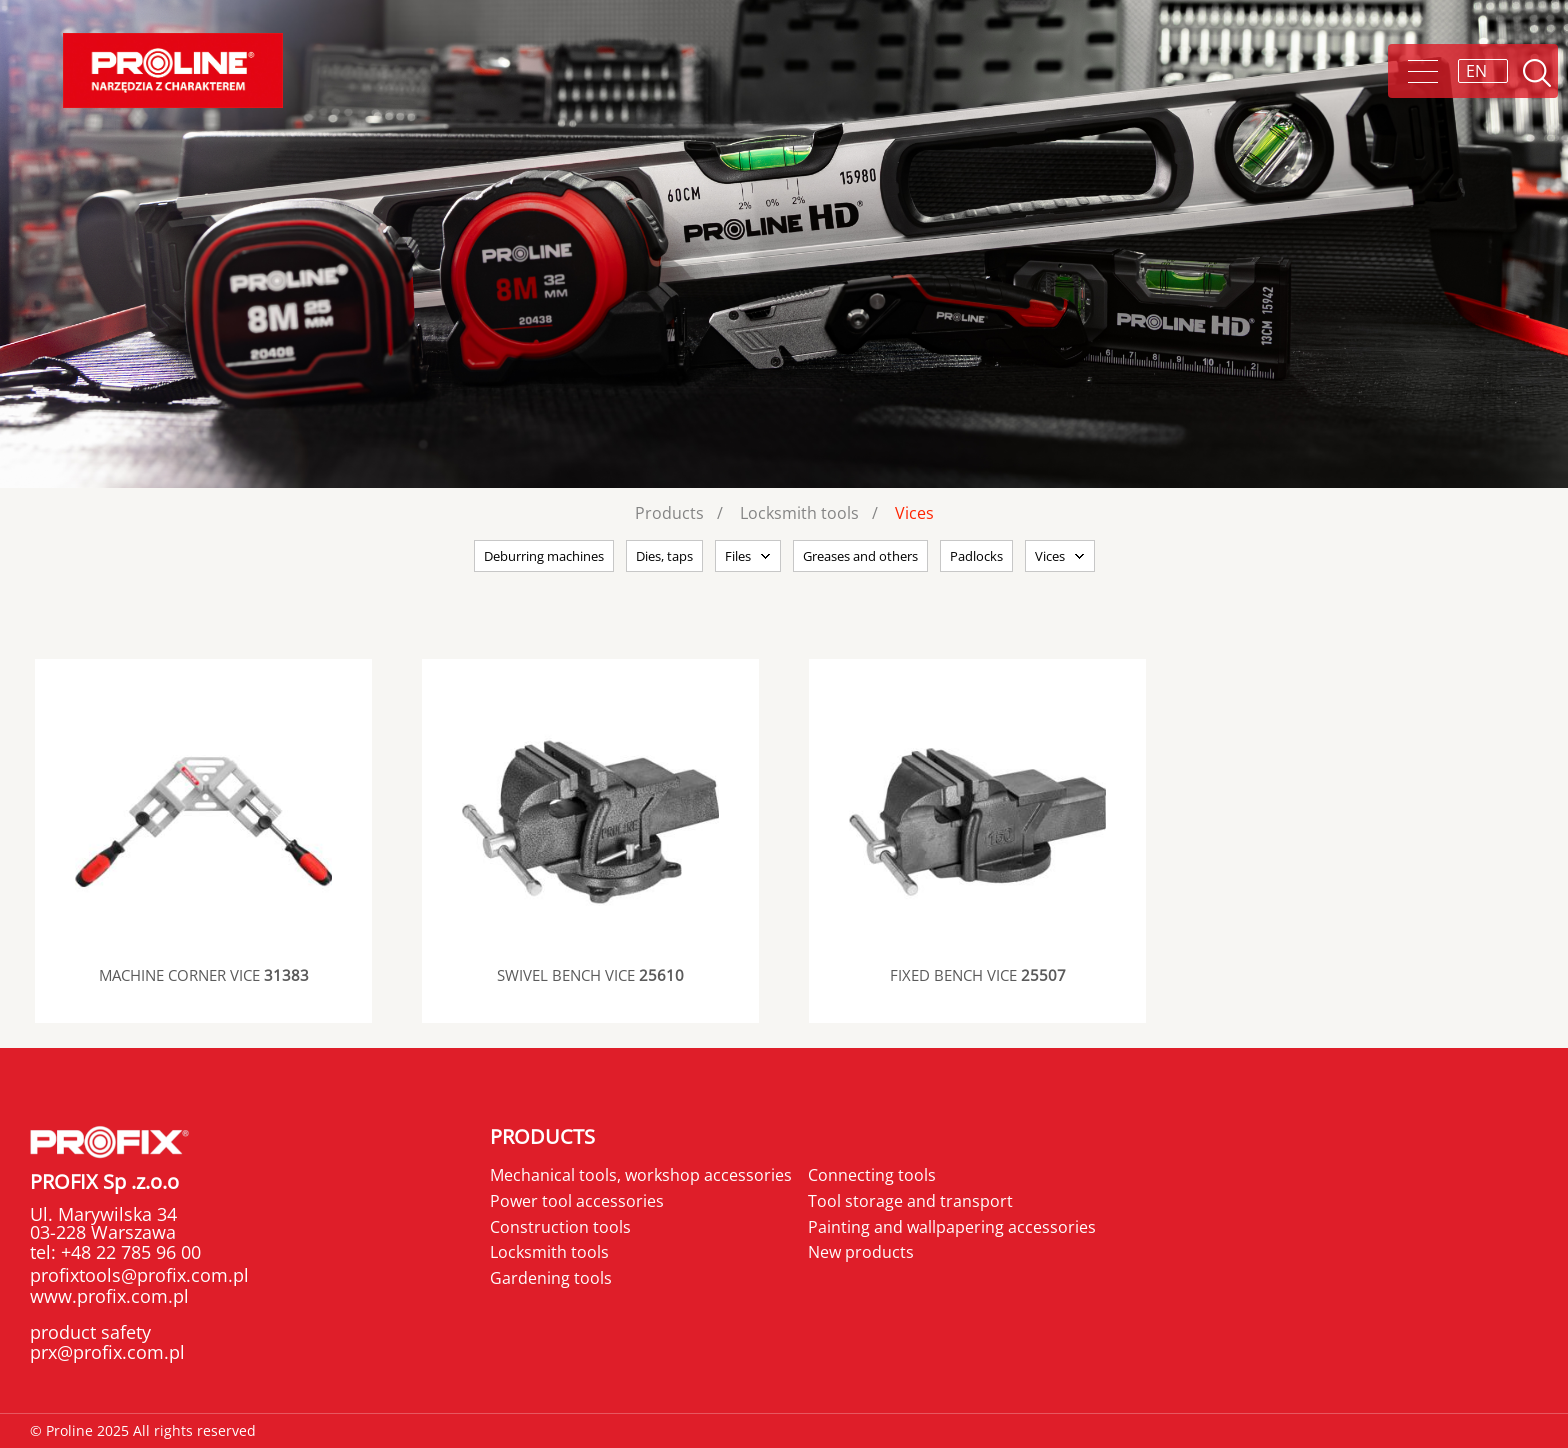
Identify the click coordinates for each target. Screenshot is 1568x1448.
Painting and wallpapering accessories (952, 1227)
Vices (914, 513)
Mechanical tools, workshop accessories (641, 1175)
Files (738, 556)
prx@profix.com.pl (107, 1352)
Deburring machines (544, 556)
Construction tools (560, 1227)
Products (669, 513)
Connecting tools (872, 1175)
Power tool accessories (577, 1201)
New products (861, 1252)
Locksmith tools (799, 513)
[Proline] (173, 70)
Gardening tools (551, 1278)
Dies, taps (664, 556)
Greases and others (860, 556)
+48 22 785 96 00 (128, 1252)
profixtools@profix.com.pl (139, 1275)
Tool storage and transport (910, 1201)
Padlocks (976, 556)
